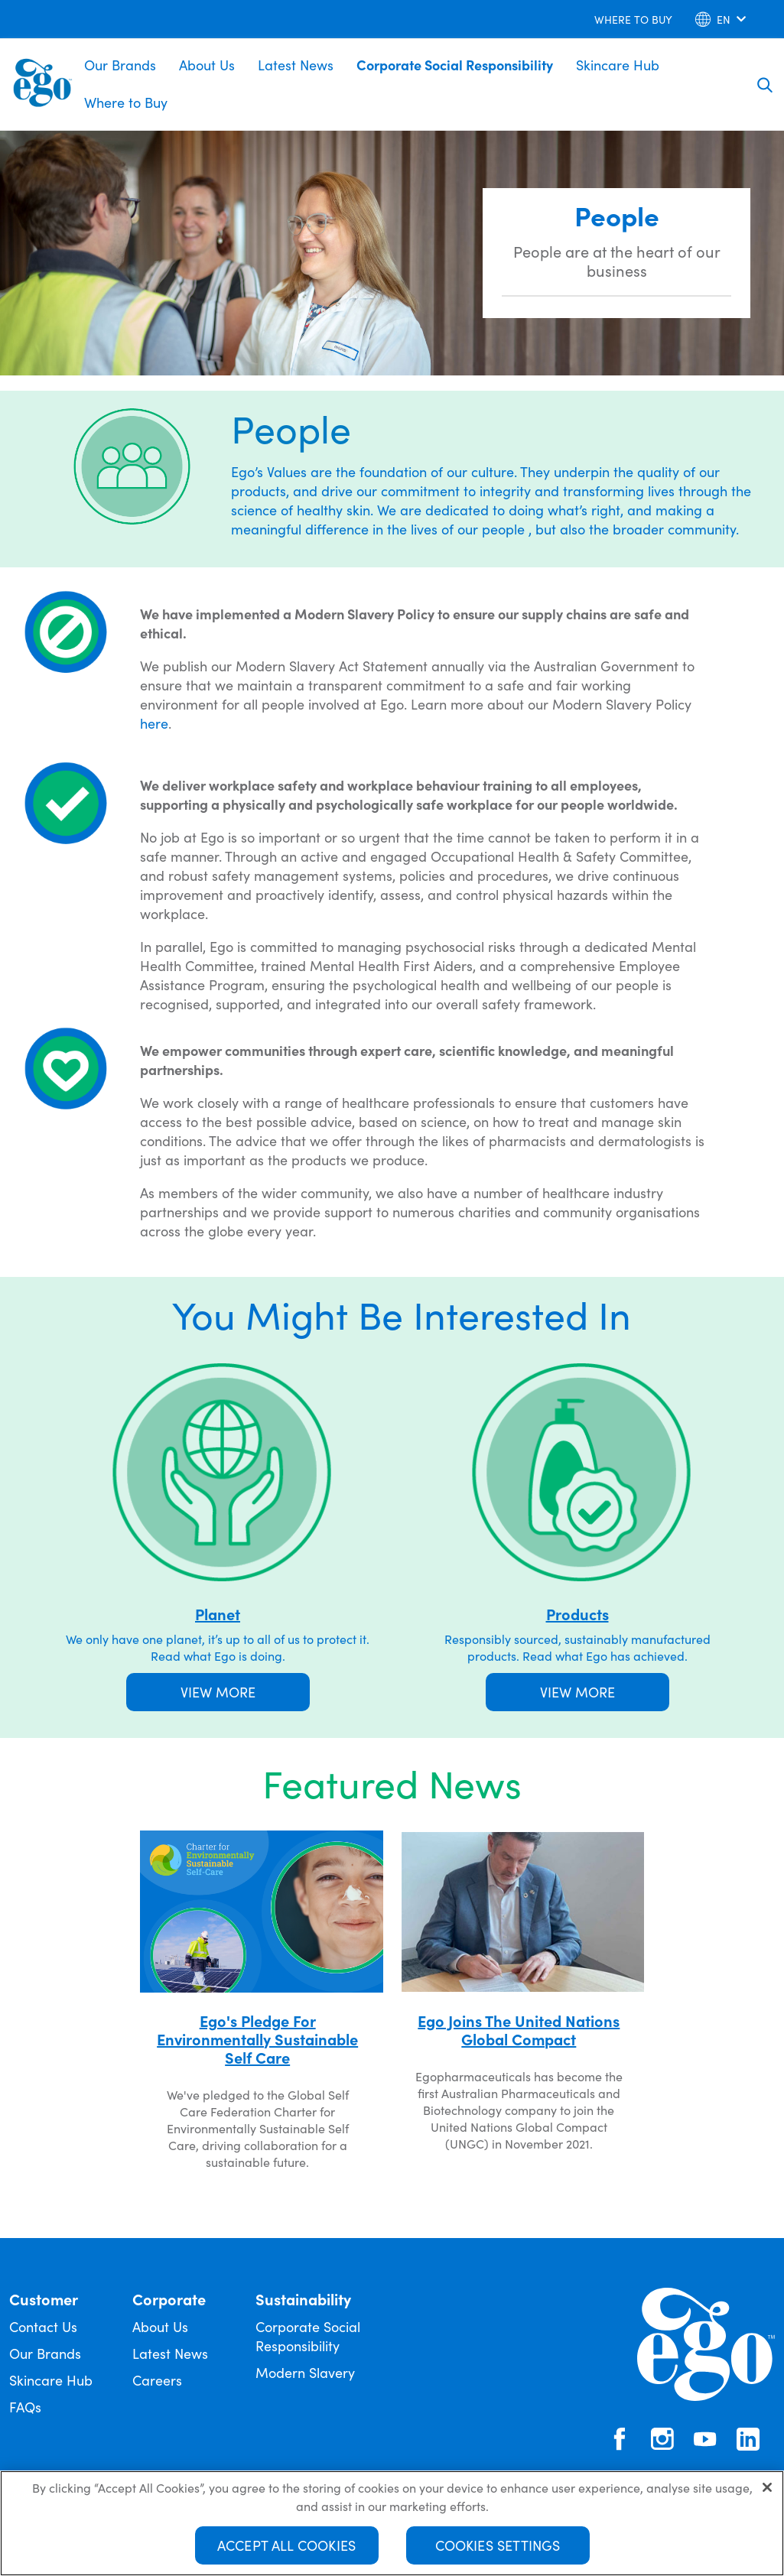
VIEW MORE (218, 1691)
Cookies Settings (498, 2549)
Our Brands (120, 64)
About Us (207, 64)
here (154, 723)
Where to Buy (126, 102)
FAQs (25, 2406)
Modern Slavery (305, 2372)
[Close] (767, 2492)
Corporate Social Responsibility (454, 64)
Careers (157, 2379)
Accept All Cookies (286, 2549)
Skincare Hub (617, 64)
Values (287, 471)
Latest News (295, 64)
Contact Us (43, 2326)
